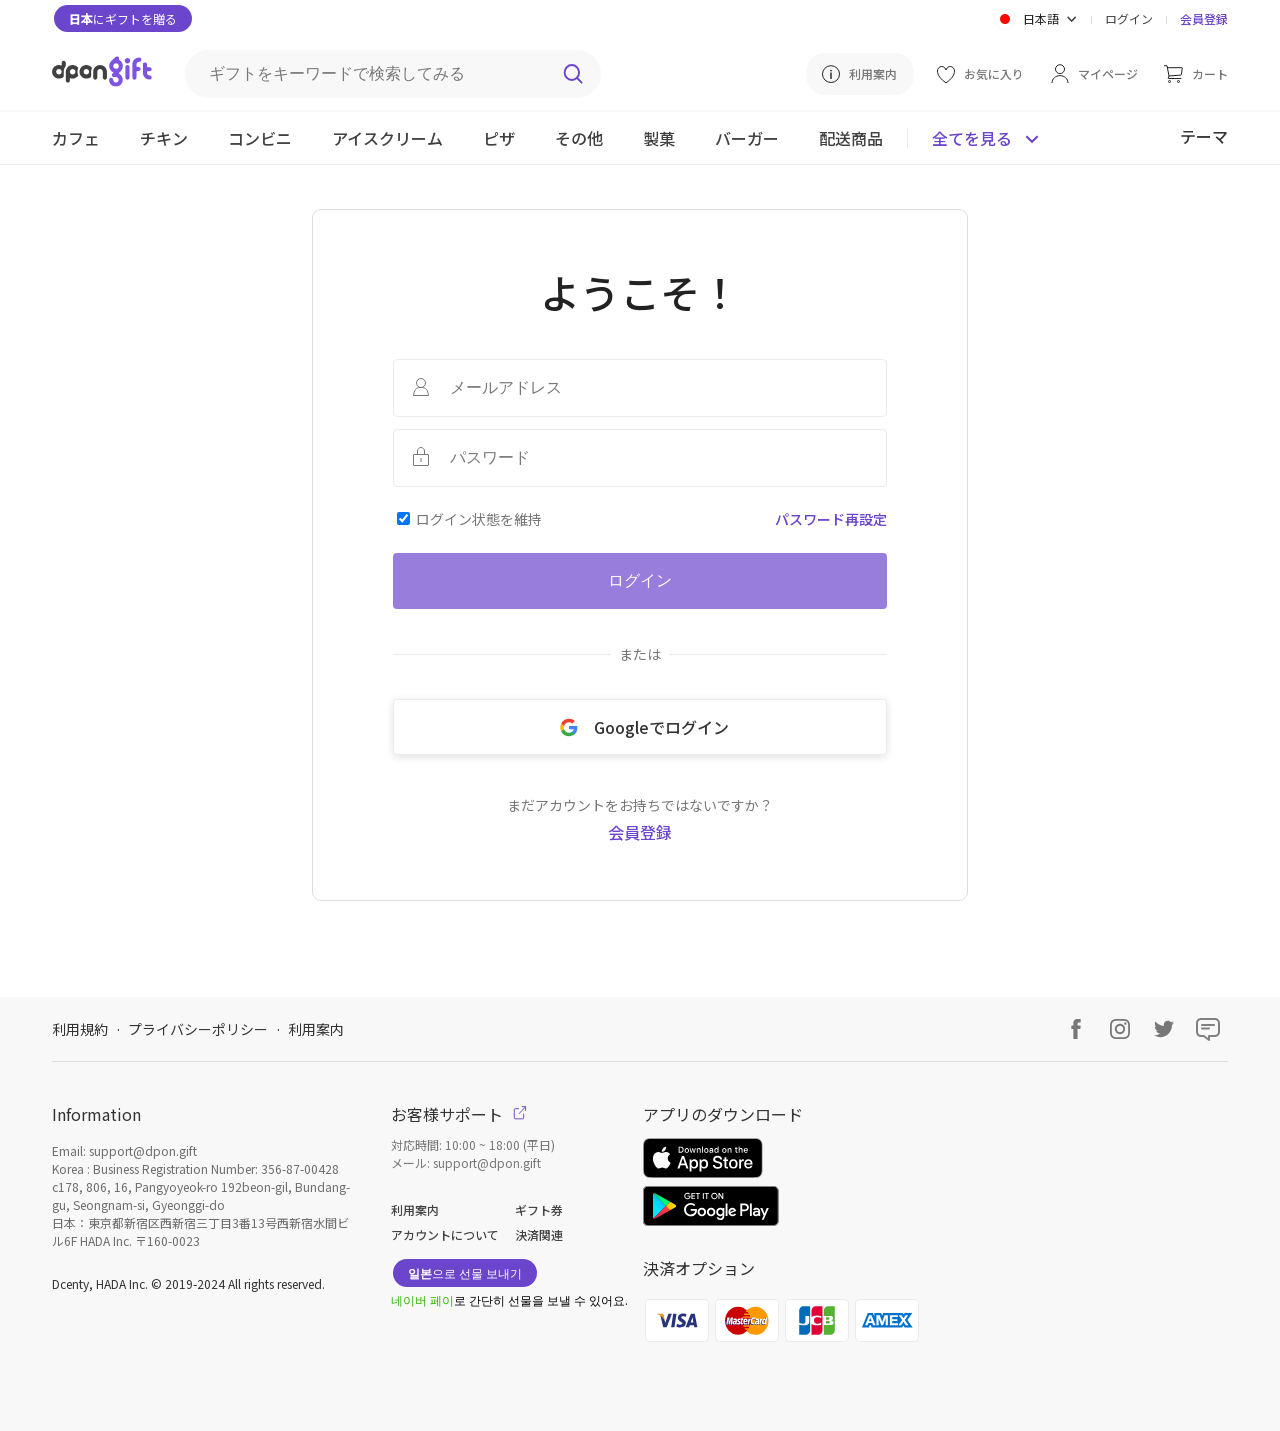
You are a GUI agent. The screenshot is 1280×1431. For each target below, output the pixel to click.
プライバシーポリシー (198, 1029)
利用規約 (80, 1029)
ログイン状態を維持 (479, 519)
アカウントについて (445, 1234)
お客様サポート (459, 1114)
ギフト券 (539, 1209)
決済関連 (539, 1234)
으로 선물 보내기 (465, 1272)
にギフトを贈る (123, 18)
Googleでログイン (640, 727)
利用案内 (316, 1029)
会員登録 (1204, 18)
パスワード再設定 (831, 519)
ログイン (1129, 18)
